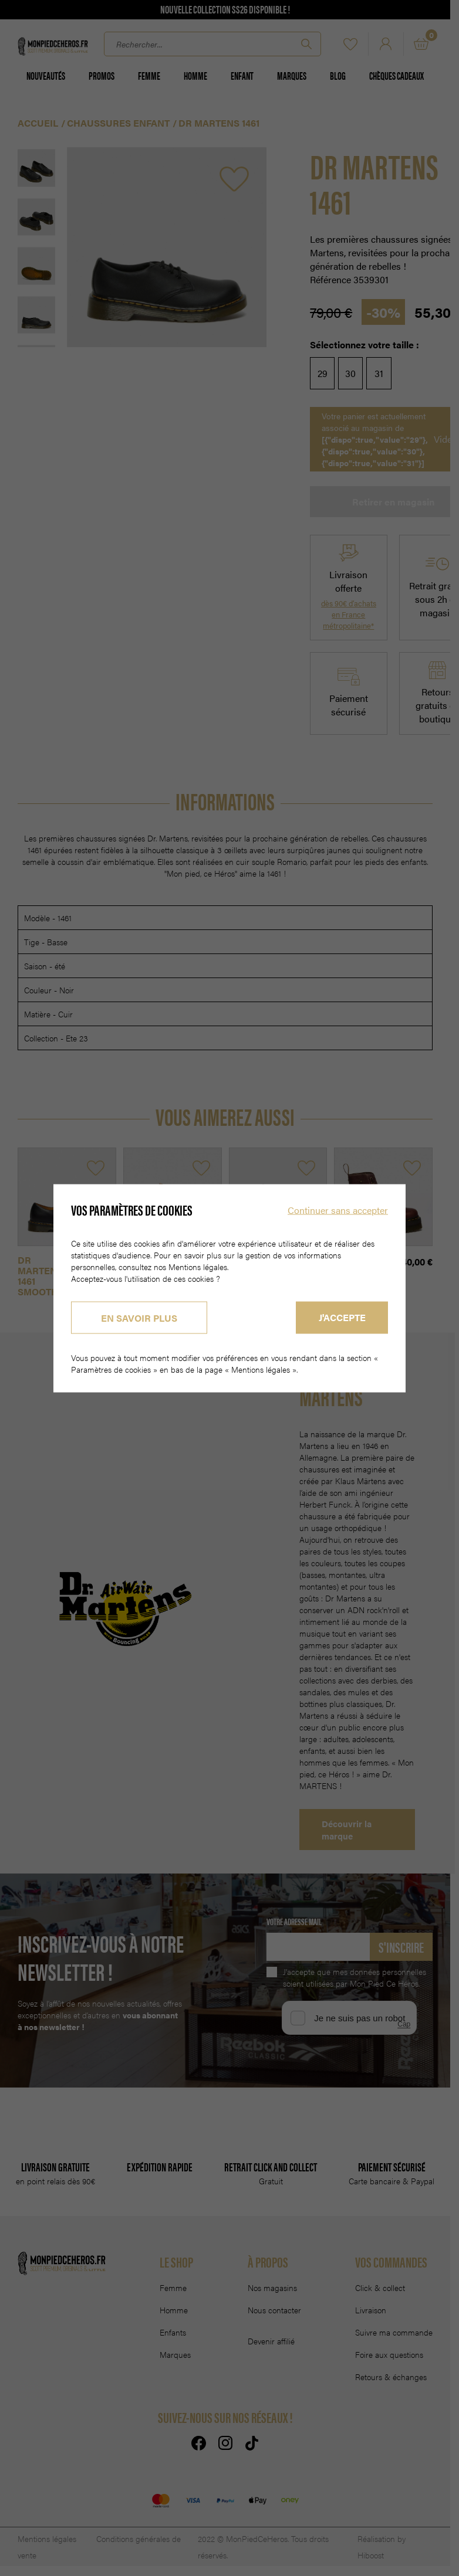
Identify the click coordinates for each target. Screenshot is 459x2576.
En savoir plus (139, 1317)
